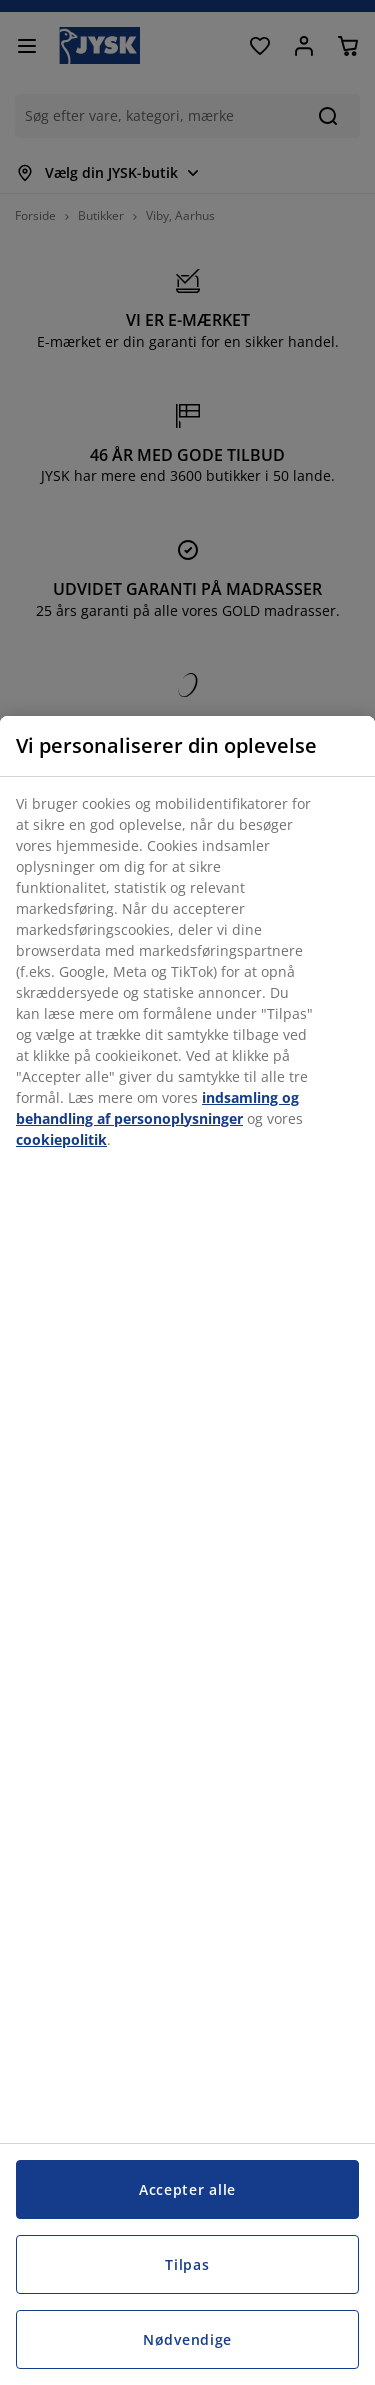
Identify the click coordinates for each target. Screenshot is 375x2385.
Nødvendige (187, 2339)
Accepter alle (187, 2189)
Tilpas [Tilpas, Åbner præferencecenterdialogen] (187, 2264)
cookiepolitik (61, 1139)
